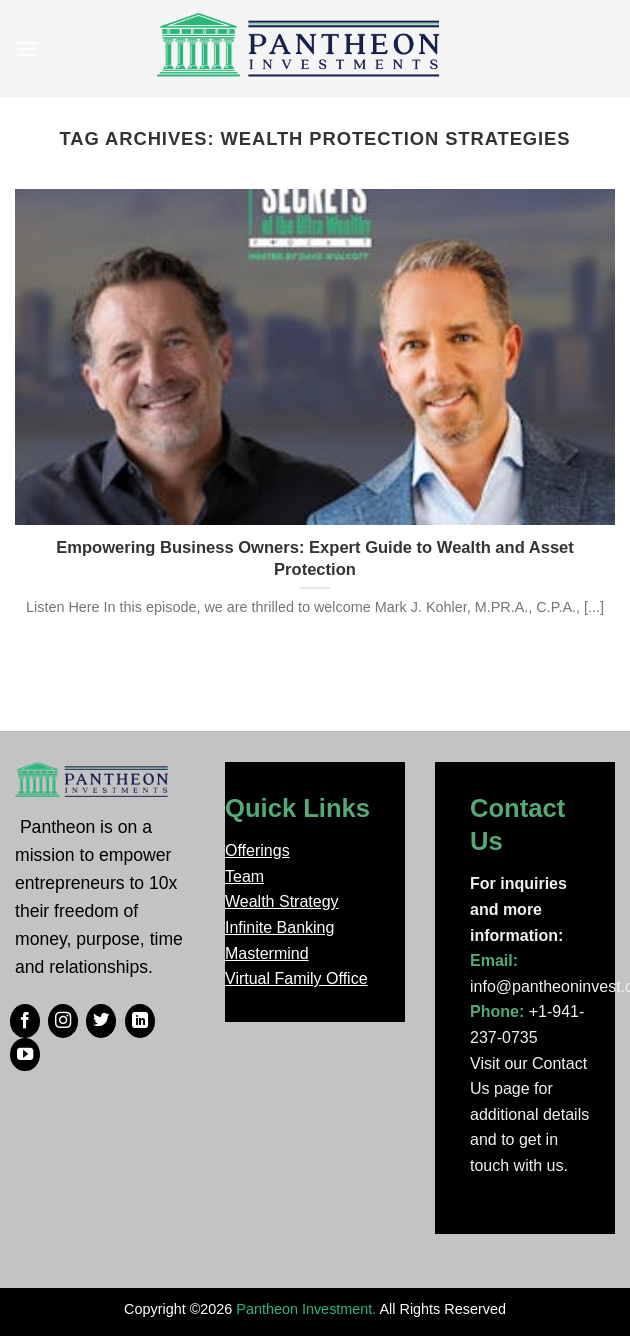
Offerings (257, 850)
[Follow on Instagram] (63, 1021)
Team (244, 876)
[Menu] (27, 48)
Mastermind (267, 953)
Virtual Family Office (296, 978)
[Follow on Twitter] (101, 1021)
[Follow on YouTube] (25, 1055)
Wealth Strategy (282, 901)
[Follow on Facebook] (25, 1021)
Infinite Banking (279, 927)
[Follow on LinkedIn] (140, 1021)
